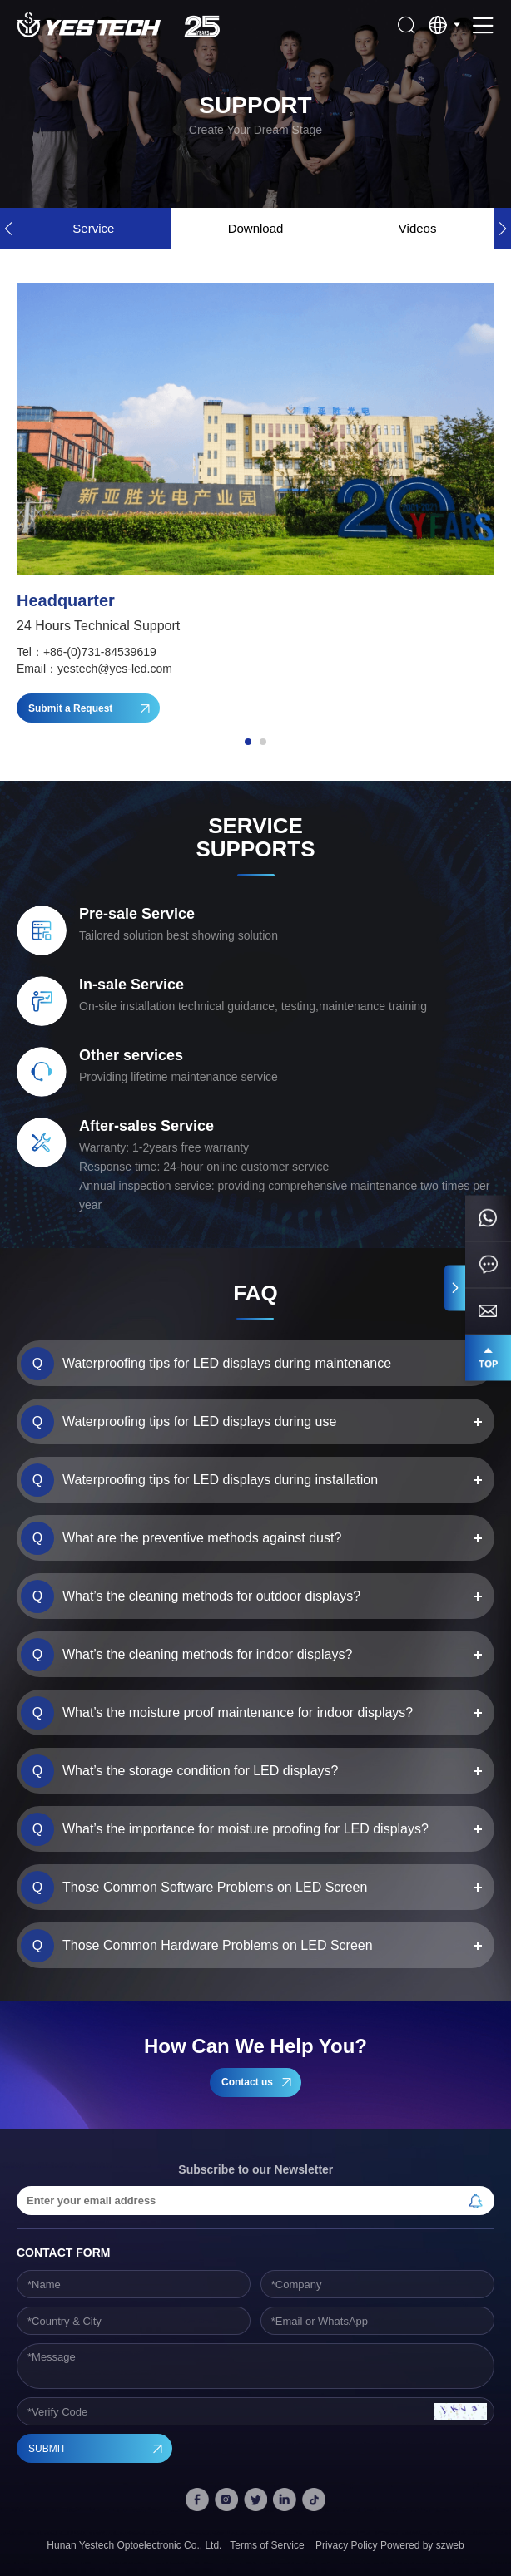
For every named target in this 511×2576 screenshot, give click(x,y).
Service (93, 228)
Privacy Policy (346, 2545)
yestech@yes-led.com (114, 668)
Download (256, 228)
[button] (502, 228)
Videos (418, 228)
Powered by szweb (422, 2545)
